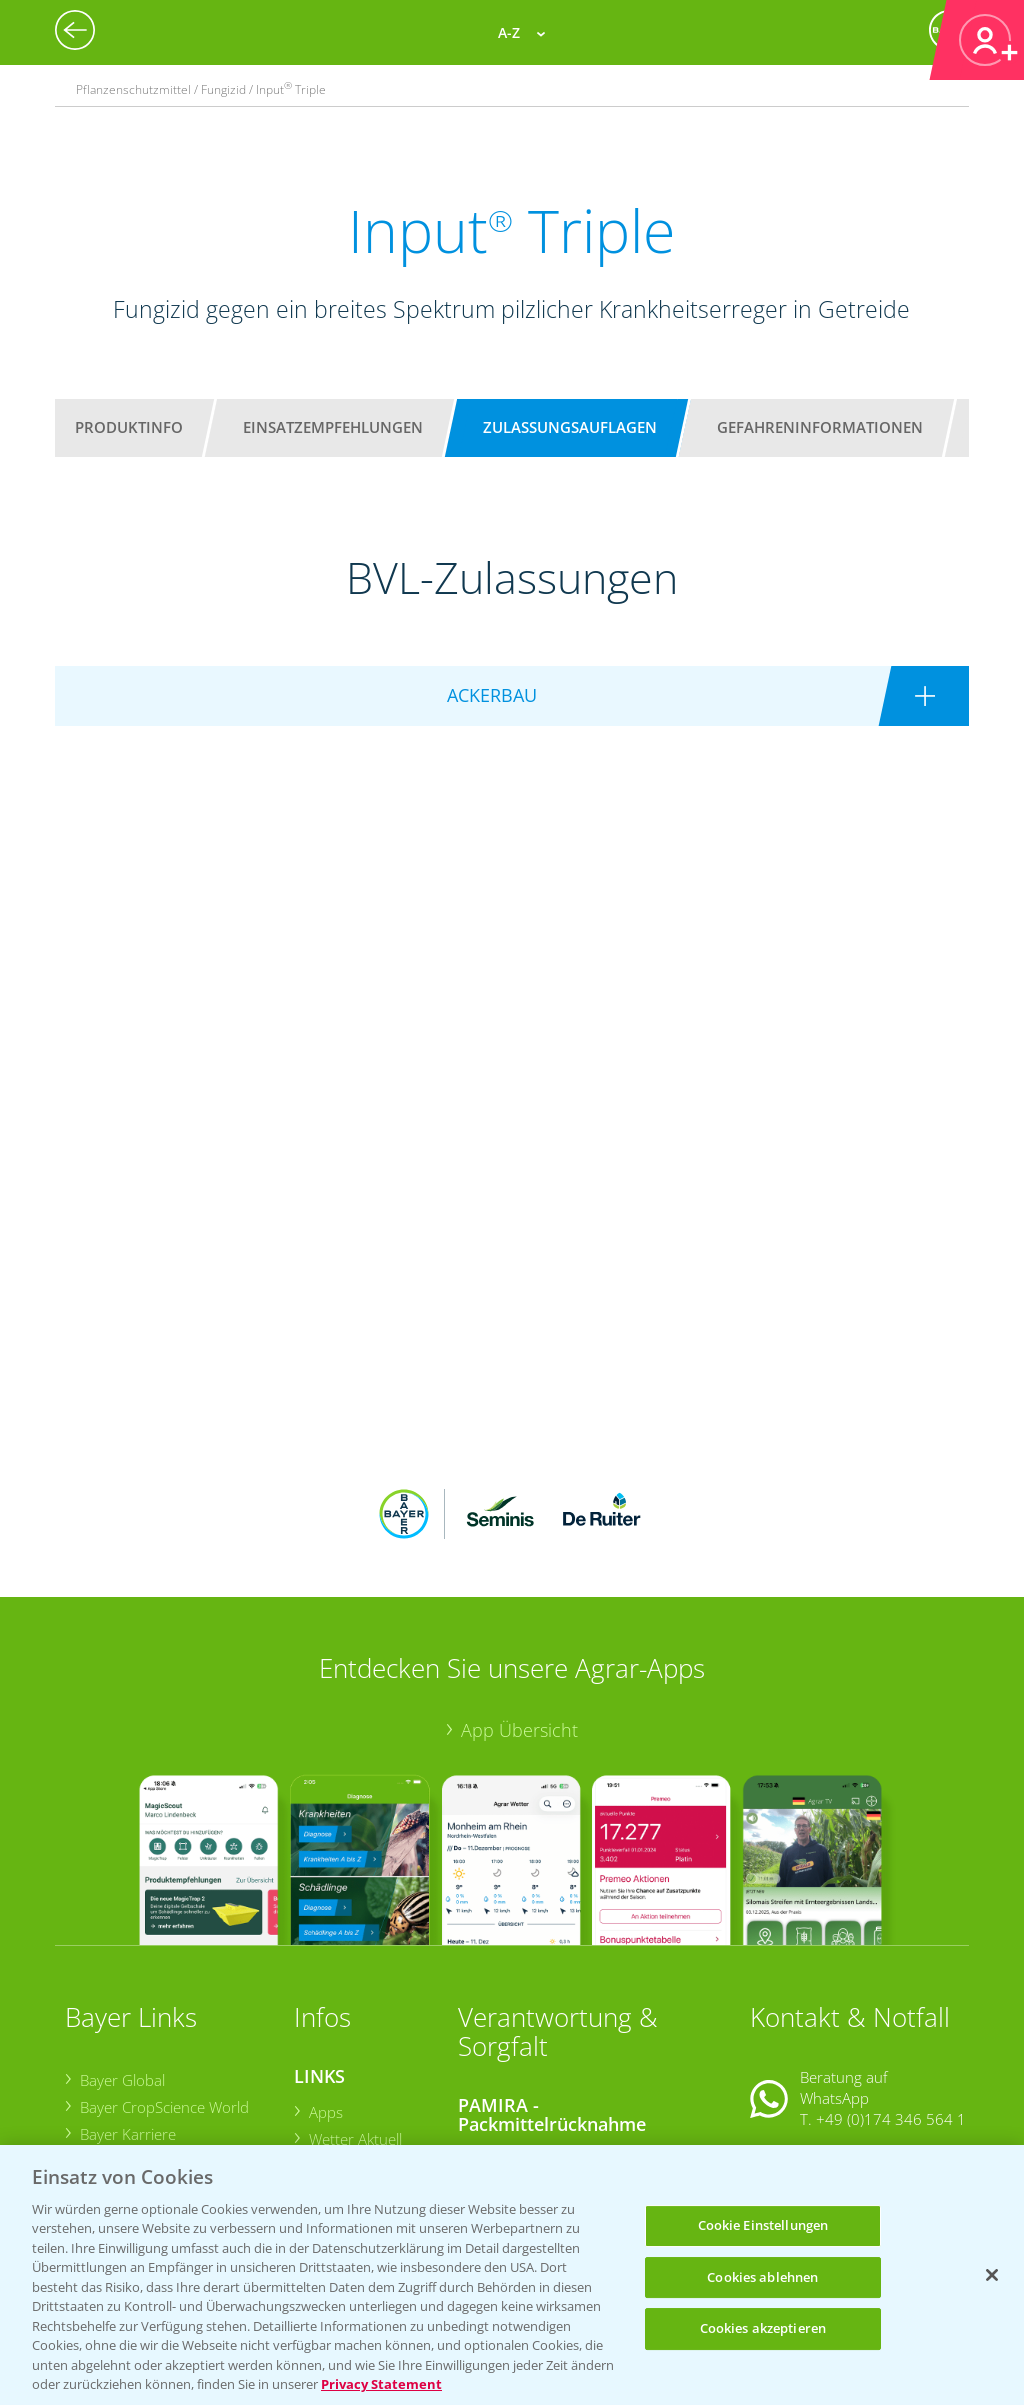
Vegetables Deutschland (160, 2112)
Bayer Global (121, 1949)
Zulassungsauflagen (570, 427)
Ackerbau (339, 2097)
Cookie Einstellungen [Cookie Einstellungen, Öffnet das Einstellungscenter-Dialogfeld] (763, 2225)
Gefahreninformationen (820, 427)
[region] (512, 2275)
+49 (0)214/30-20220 (890, 2121)
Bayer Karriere (127, 2003)
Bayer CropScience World (163, 1976)
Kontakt (809, 2038)
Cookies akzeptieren (763, 2328)
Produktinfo (129, 427)
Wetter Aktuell (354, 2008)
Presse (101, 2085)
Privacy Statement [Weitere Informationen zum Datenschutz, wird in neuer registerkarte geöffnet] (381, 2384)
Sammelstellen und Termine (565, 2026)
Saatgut (333, 2124)
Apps (325, 1980)
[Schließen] (992, 2275)
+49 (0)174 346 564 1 (891, 1988)
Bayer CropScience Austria (167, 2030)
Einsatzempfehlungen (333, 427)
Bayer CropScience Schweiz (170, 2058)
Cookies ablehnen (762, 2277)
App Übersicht (519, 1599)
